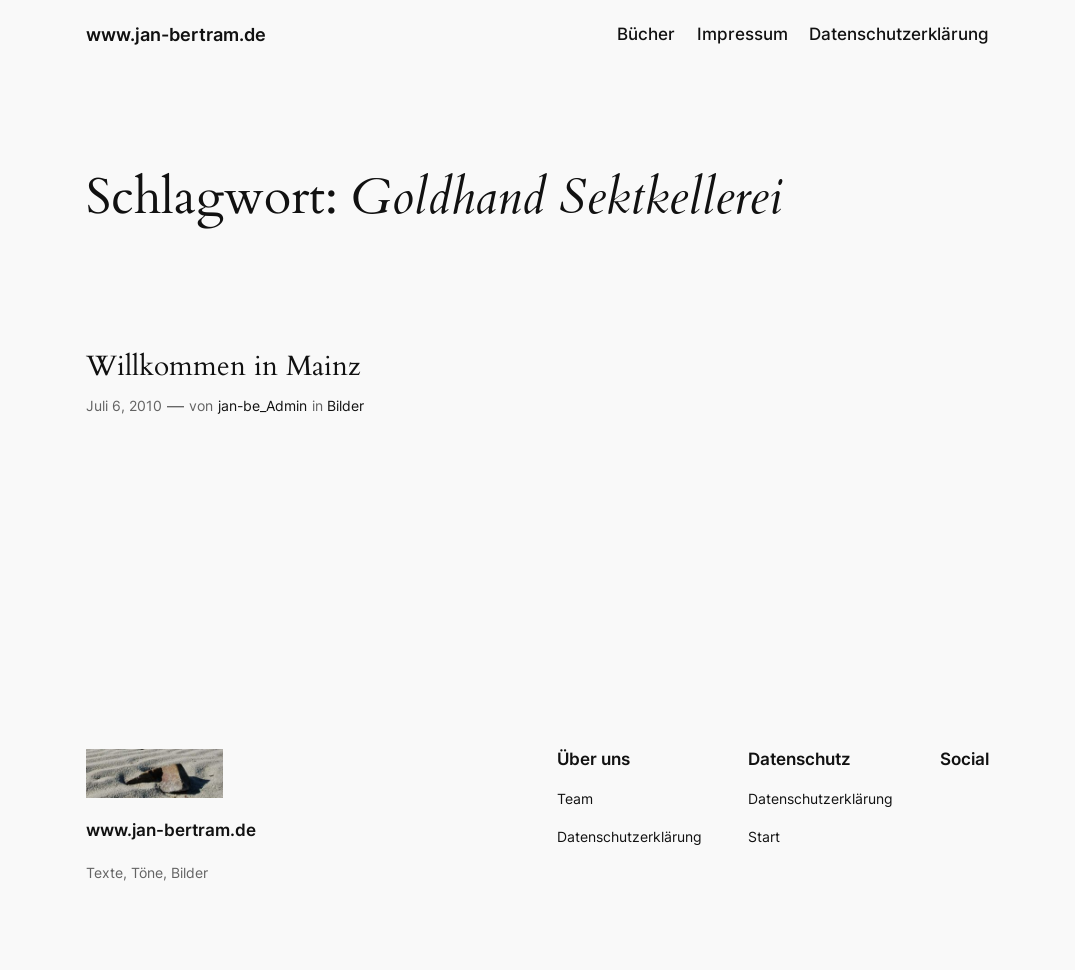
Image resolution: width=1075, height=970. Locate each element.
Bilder (345, 405)
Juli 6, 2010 (124, 405)
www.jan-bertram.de (176, 34)
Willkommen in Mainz (223, 367)
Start (764, 836)
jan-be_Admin (262, 405)
